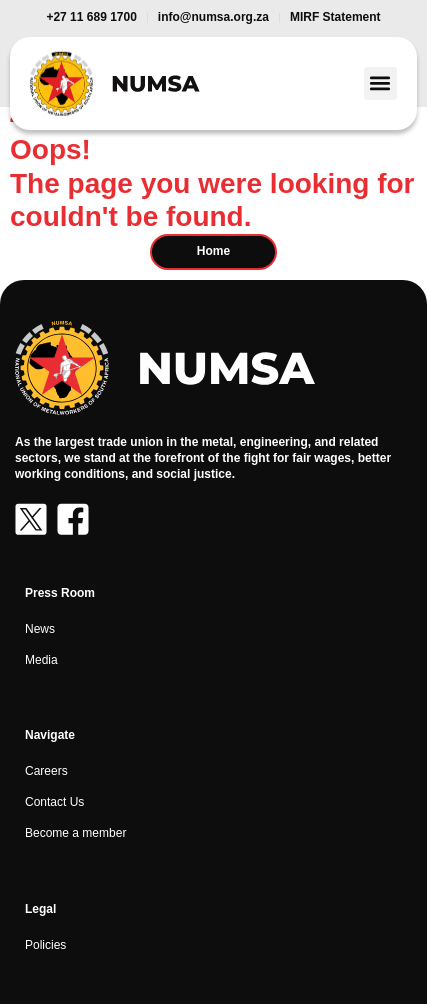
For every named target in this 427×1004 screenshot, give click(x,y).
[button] (380, 83)
